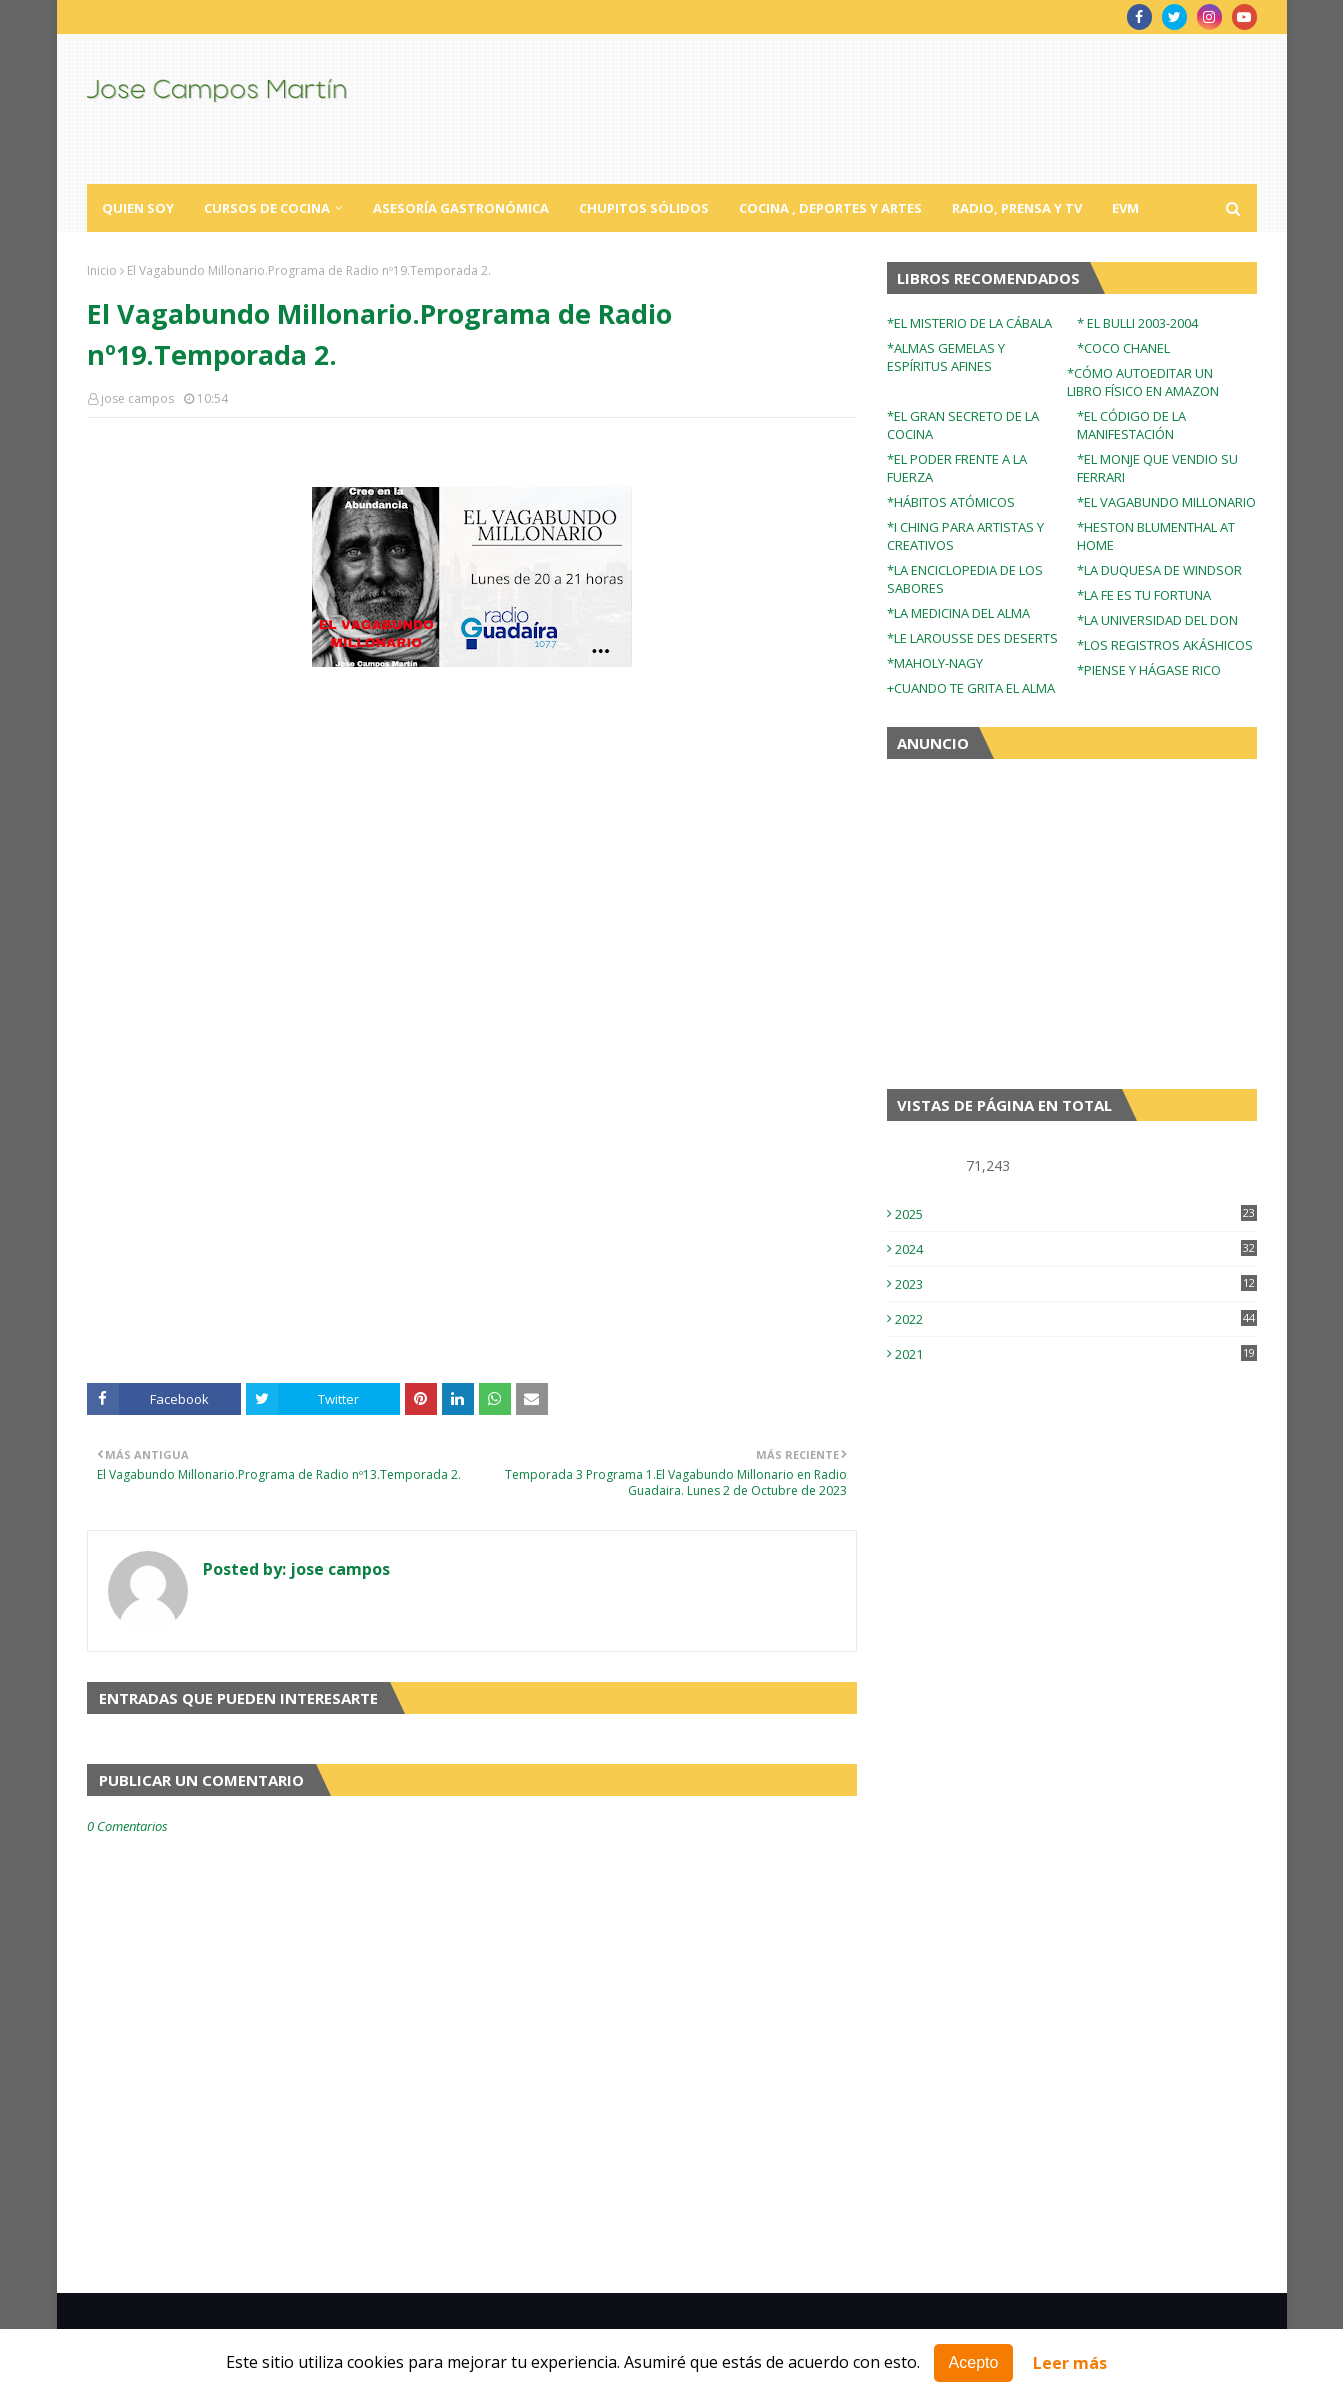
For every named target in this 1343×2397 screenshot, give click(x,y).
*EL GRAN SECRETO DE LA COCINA (963, 425)
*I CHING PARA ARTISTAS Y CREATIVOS (965, 536)
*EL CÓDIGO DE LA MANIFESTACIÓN (1131, 425)
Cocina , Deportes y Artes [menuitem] (830, 208)
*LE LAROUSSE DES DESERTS (972, 638)
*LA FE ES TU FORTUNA (1144, 595)
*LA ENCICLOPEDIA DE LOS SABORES (965, 579)
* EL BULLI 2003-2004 (1137, 323)
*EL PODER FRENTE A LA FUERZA (957, 468)
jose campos (137, 398)
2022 (1076, 1319)
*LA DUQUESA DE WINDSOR (1159, 570)
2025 (1076, 1214)
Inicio (102, 270)
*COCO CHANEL (1123, 348)
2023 (1076, 1284)
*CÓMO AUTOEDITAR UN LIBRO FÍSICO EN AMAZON (1143, 382)
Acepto (974, 2362)
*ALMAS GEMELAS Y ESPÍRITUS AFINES (946, 357)
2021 (1076, 1354)
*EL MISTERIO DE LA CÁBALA (969, 323)
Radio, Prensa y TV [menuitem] (1017, 208)
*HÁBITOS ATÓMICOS (951, 502)
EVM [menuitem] (1125, 208)
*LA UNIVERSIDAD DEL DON (1157, 620)
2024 (1076, 1249)
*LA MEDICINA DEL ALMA (958, 613)
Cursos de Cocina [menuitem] (267, 208)
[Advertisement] (472, 1223)
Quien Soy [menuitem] (138, 208)
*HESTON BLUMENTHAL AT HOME (1156, 536)
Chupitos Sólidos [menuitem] (644, 208)
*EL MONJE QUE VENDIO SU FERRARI (1157, 468)
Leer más (1070, 2363)
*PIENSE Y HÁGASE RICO (1149, 670)
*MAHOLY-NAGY (935, 663)
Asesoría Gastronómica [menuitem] (461, 208)
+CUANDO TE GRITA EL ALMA (971, 688)
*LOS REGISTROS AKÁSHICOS (1165, 645)
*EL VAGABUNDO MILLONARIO (1166, 502)
